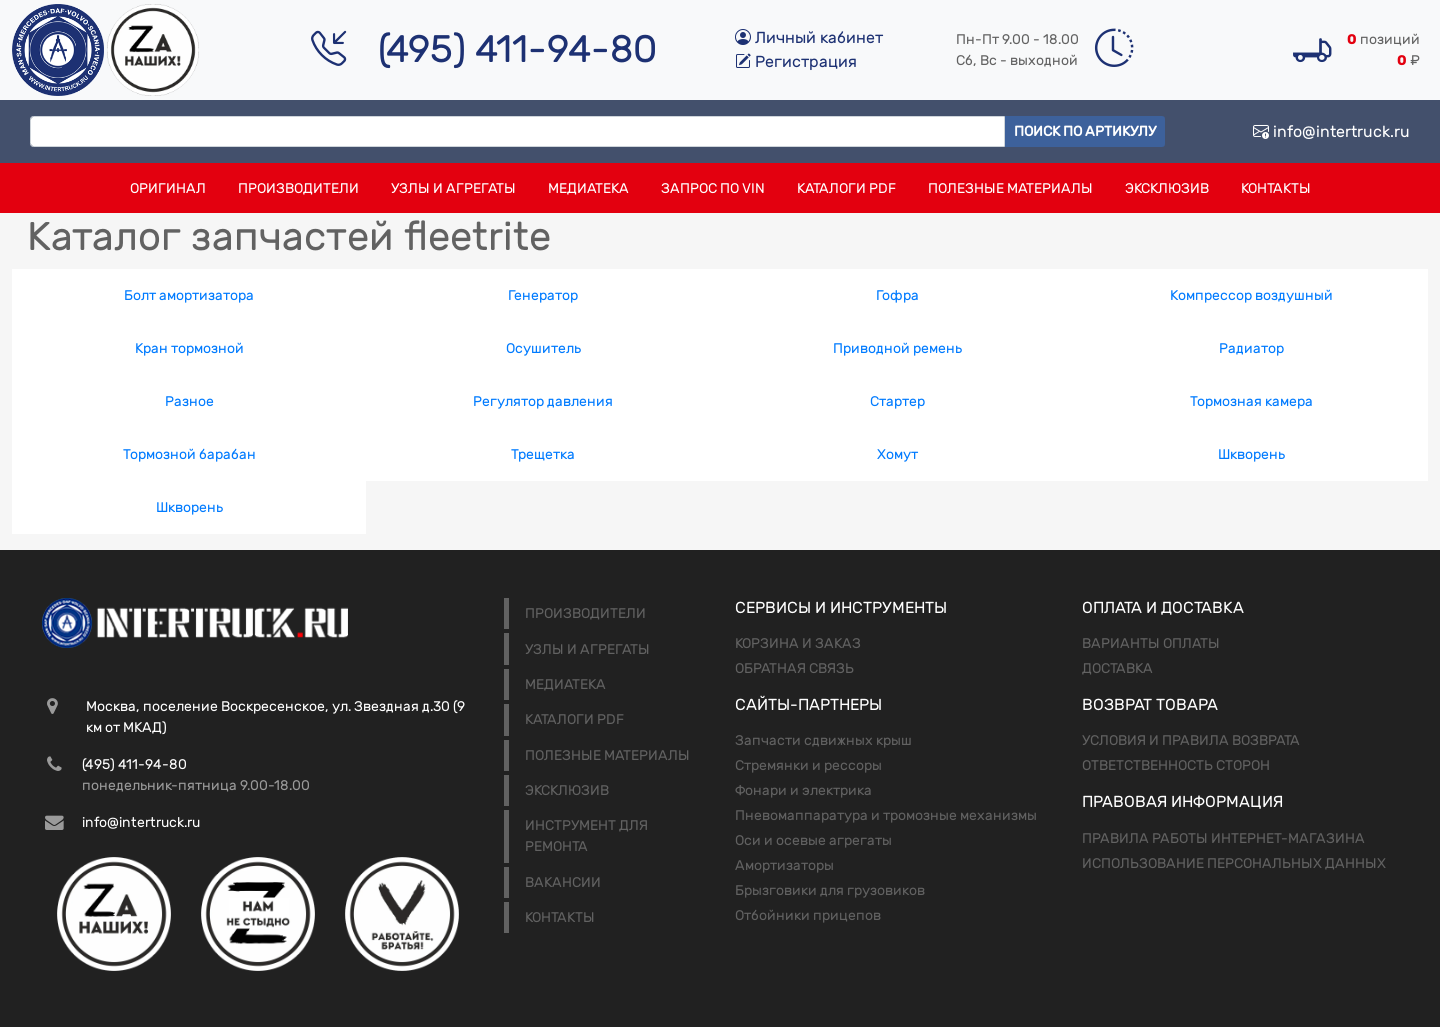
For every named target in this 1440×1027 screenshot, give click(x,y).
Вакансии (563, 882)
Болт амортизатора (189, 295)
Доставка (1117, 668)
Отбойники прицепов (808, 915)
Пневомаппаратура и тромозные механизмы (886, 815)
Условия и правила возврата (1191, 740)
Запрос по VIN (713, 188)
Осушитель (543, 348)
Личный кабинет (809, 37)
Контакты (1276, 188)
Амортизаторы (784, 865)
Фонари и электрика (803, 790)
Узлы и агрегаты (453, 188)
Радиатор (1251, 348)
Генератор (543, 295)
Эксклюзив (1167, 188)
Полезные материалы (1010, 188)
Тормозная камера (1251, 401)
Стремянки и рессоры (808, 765)
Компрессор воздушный (1251, 295)
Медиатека (588, 188)
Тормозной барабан (189, 454)
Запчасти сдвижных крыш (823, 740)
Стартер (897, 401)
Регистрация (796, 61)
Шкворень (1251, 454)
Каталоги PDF (846, 188)
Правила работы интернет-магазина (1223, 838)
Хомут (897, 454)
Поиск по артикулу (1085, 131)
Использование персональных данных (1234, 863)
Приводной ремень (897, 348)
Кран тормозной (189, 348)
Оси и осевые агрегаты (813, 840)
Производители (298, 188)
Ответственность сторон (1176, 765)
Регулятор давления (543, 401)
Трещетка (543, 454)
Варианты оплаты (1151, 643)
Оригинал (168, 188)
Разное (189, 401)
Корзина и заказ (798, 643)
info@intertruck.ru (1331, 131)
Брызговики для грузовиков (830, 890)
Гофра (897, 295)
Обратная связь (794, 668)
